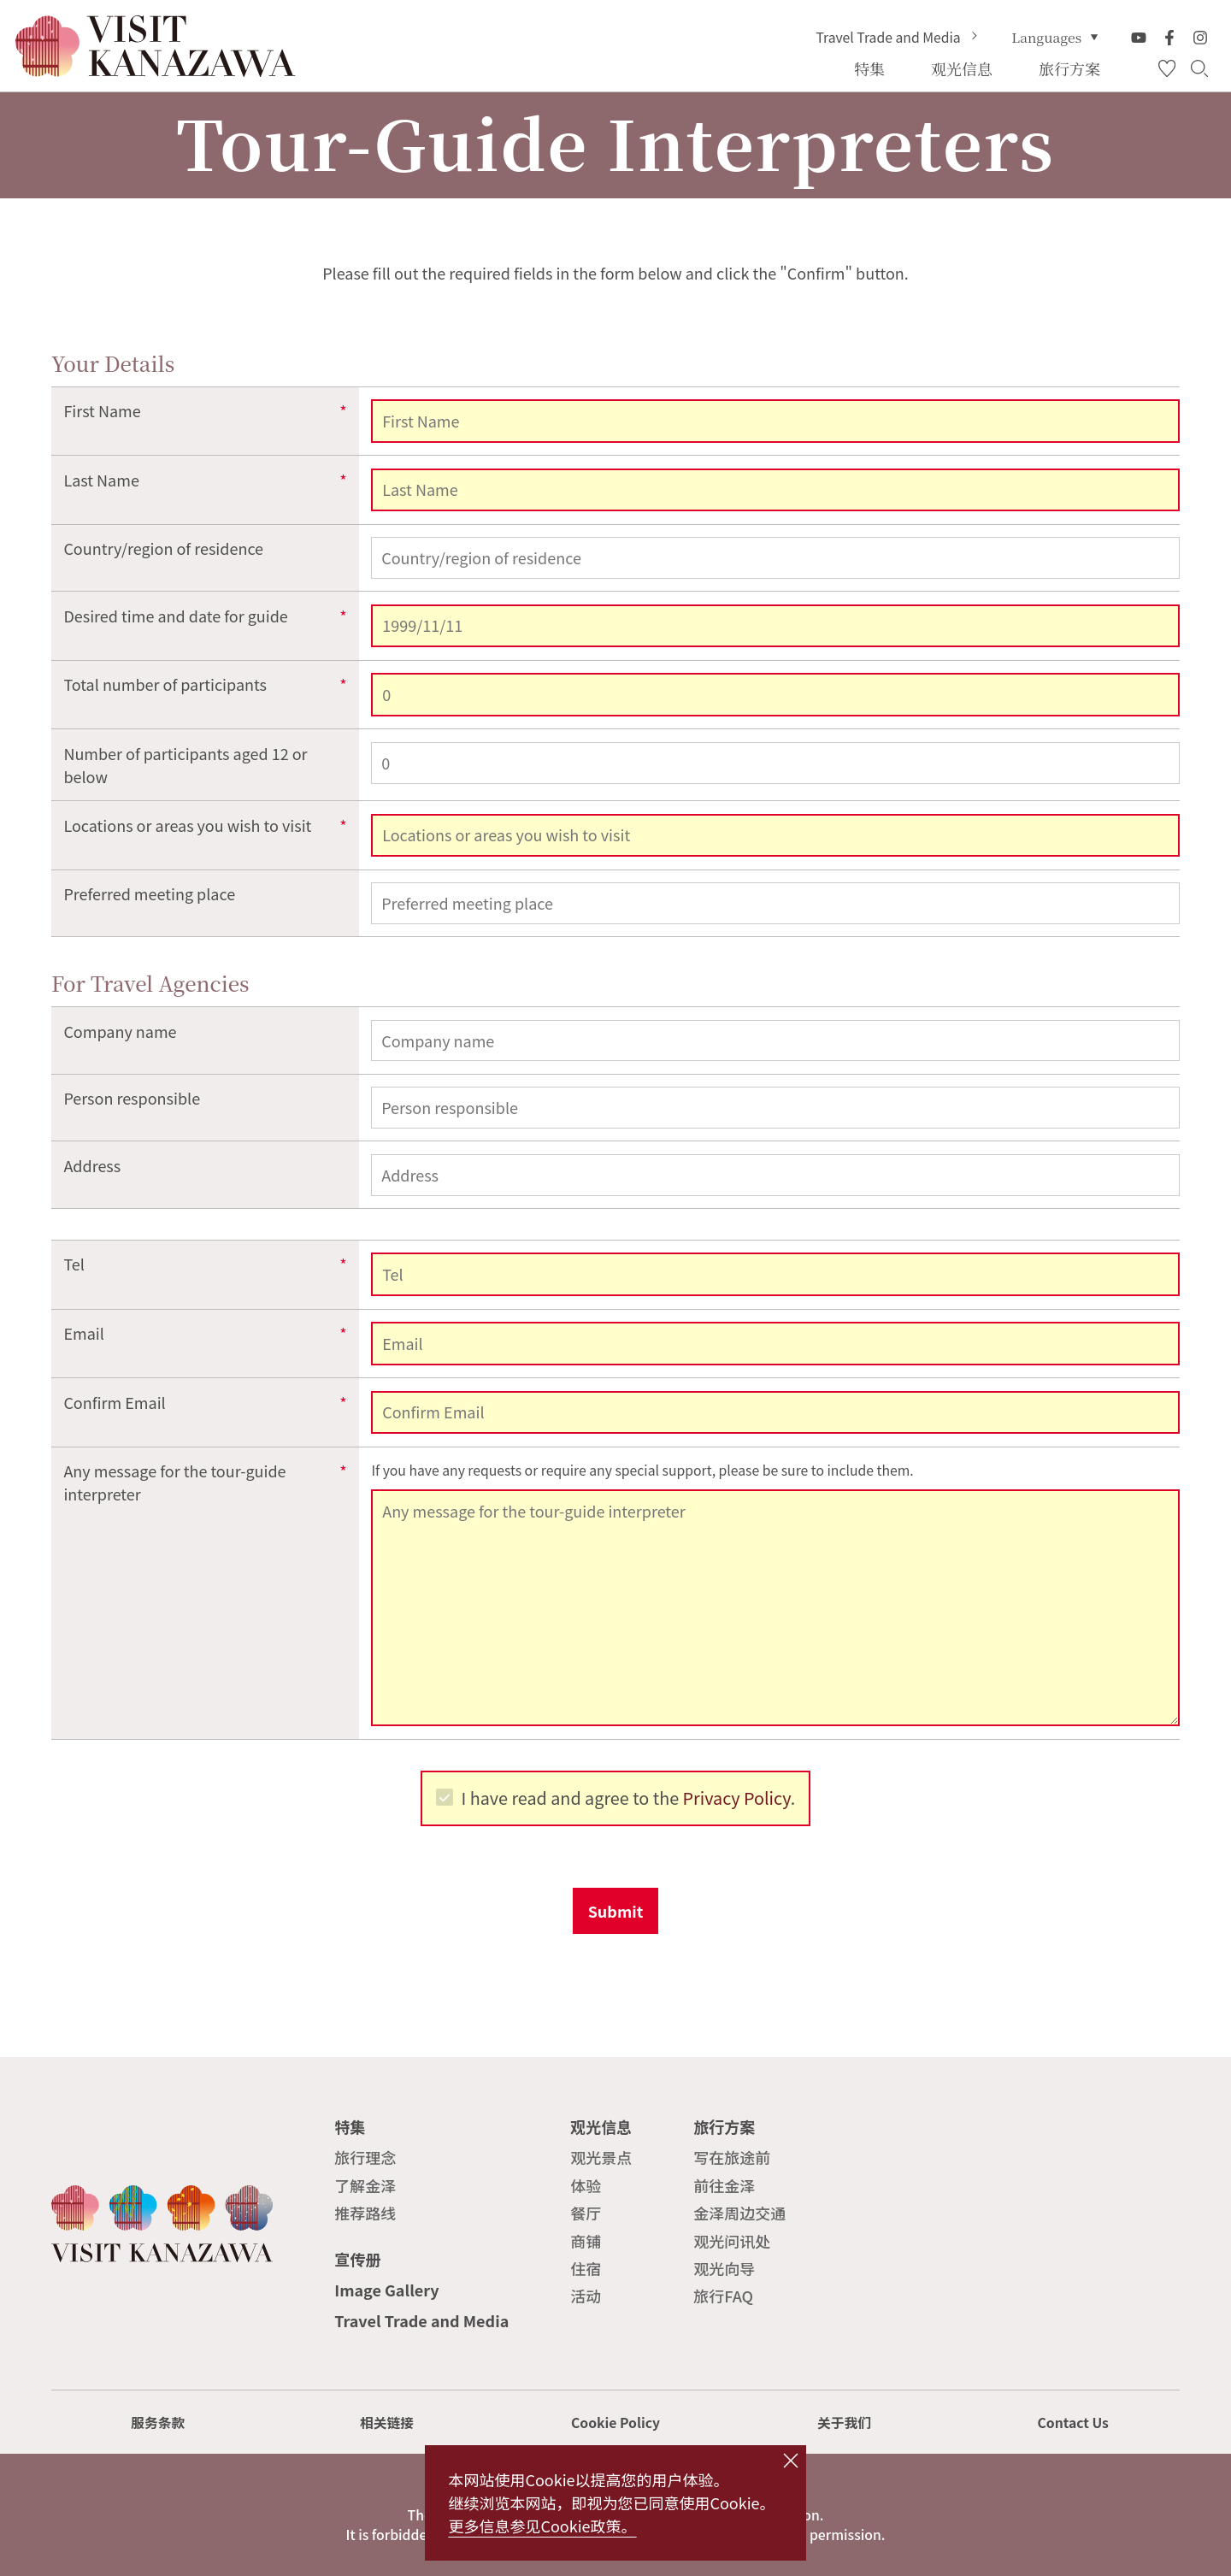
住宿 (585, 2268)
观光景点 (601, 2157)
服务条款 (158, 2422)
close (790, 2460)
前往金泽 (724, 2185)
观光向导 (724, 2268)
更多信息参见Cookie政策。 (542, 2525)
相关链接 (387, 2422)
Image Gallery (386, 2289)
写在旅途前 (731, 2157)
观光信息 (601, 2126)
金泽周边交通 (739, 2213)
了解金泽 (365, 2185)
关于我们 (844, 2422)
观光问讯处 (731, 2241)
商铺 (585, 2241)
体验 (585, 2185)
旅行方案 (724, 2126)
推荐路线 (365, 2213)
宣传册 (357, 2259)
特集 (349, 2126)
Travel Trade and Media (898, 37)
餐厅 (585, 2213)
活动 (585, 2295)
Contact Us (1073, 2422)
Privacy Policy (737, 1797)
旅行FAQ (723, 2295)
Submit (616, 1911)
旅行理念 (365, 2157)
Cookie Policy (615, 2422)
